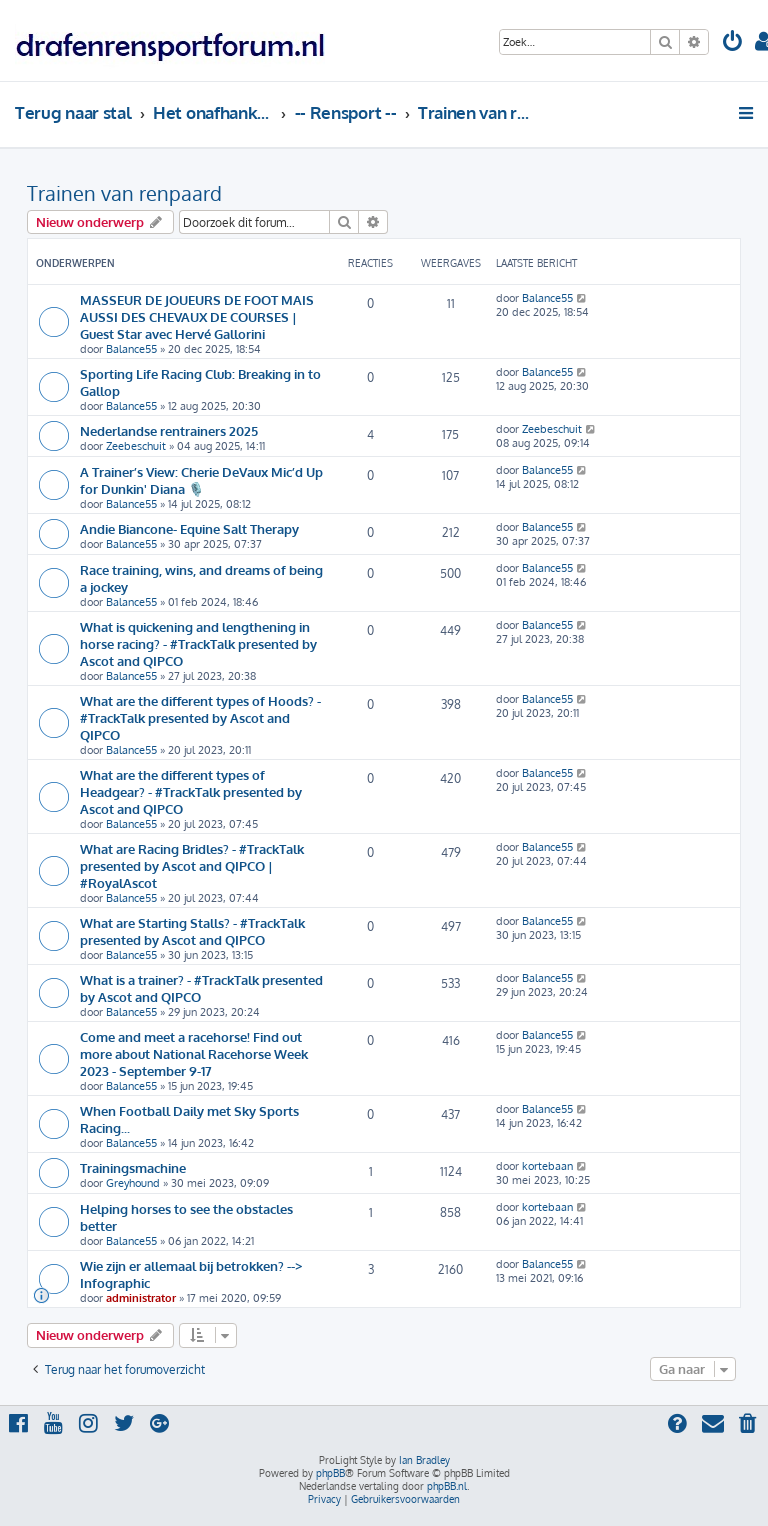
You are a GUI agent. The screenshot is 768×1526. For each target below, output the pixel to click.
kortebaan (547, 1166)
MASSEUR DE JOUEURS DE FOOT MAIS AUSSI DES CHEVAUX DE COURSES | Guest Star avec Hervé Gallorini (197, 316)
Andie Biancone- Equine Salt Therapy (189, 528)
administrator (141, 1298)
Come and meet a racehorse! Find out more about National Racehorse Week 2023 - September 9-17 (194, 1053)
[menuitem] (733, 43)
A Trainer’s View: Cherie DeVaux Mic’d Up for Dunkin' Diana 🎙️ (201, 480)
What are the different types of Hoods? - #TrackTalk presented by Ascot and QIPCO (200, 717)
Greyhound (133, 1183)
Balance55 (131, 349)
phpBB (330, 1473)
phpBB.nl (447, 1486)
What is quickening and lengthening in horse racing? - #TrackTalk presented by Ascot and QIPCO (198, 643)
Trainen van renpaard (124, 193)
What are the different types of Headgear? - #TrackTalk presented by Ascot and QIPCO (191, 791)
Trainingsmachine (133, 1167)
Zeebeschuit (136, 446)
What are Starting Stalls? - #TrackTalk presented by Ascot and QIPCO (192, 931)
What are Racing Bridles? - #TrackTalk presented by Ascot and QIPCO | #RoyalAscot (192, 865)
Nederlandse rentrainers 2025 (169, 430)
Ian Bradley (424, 1460)
